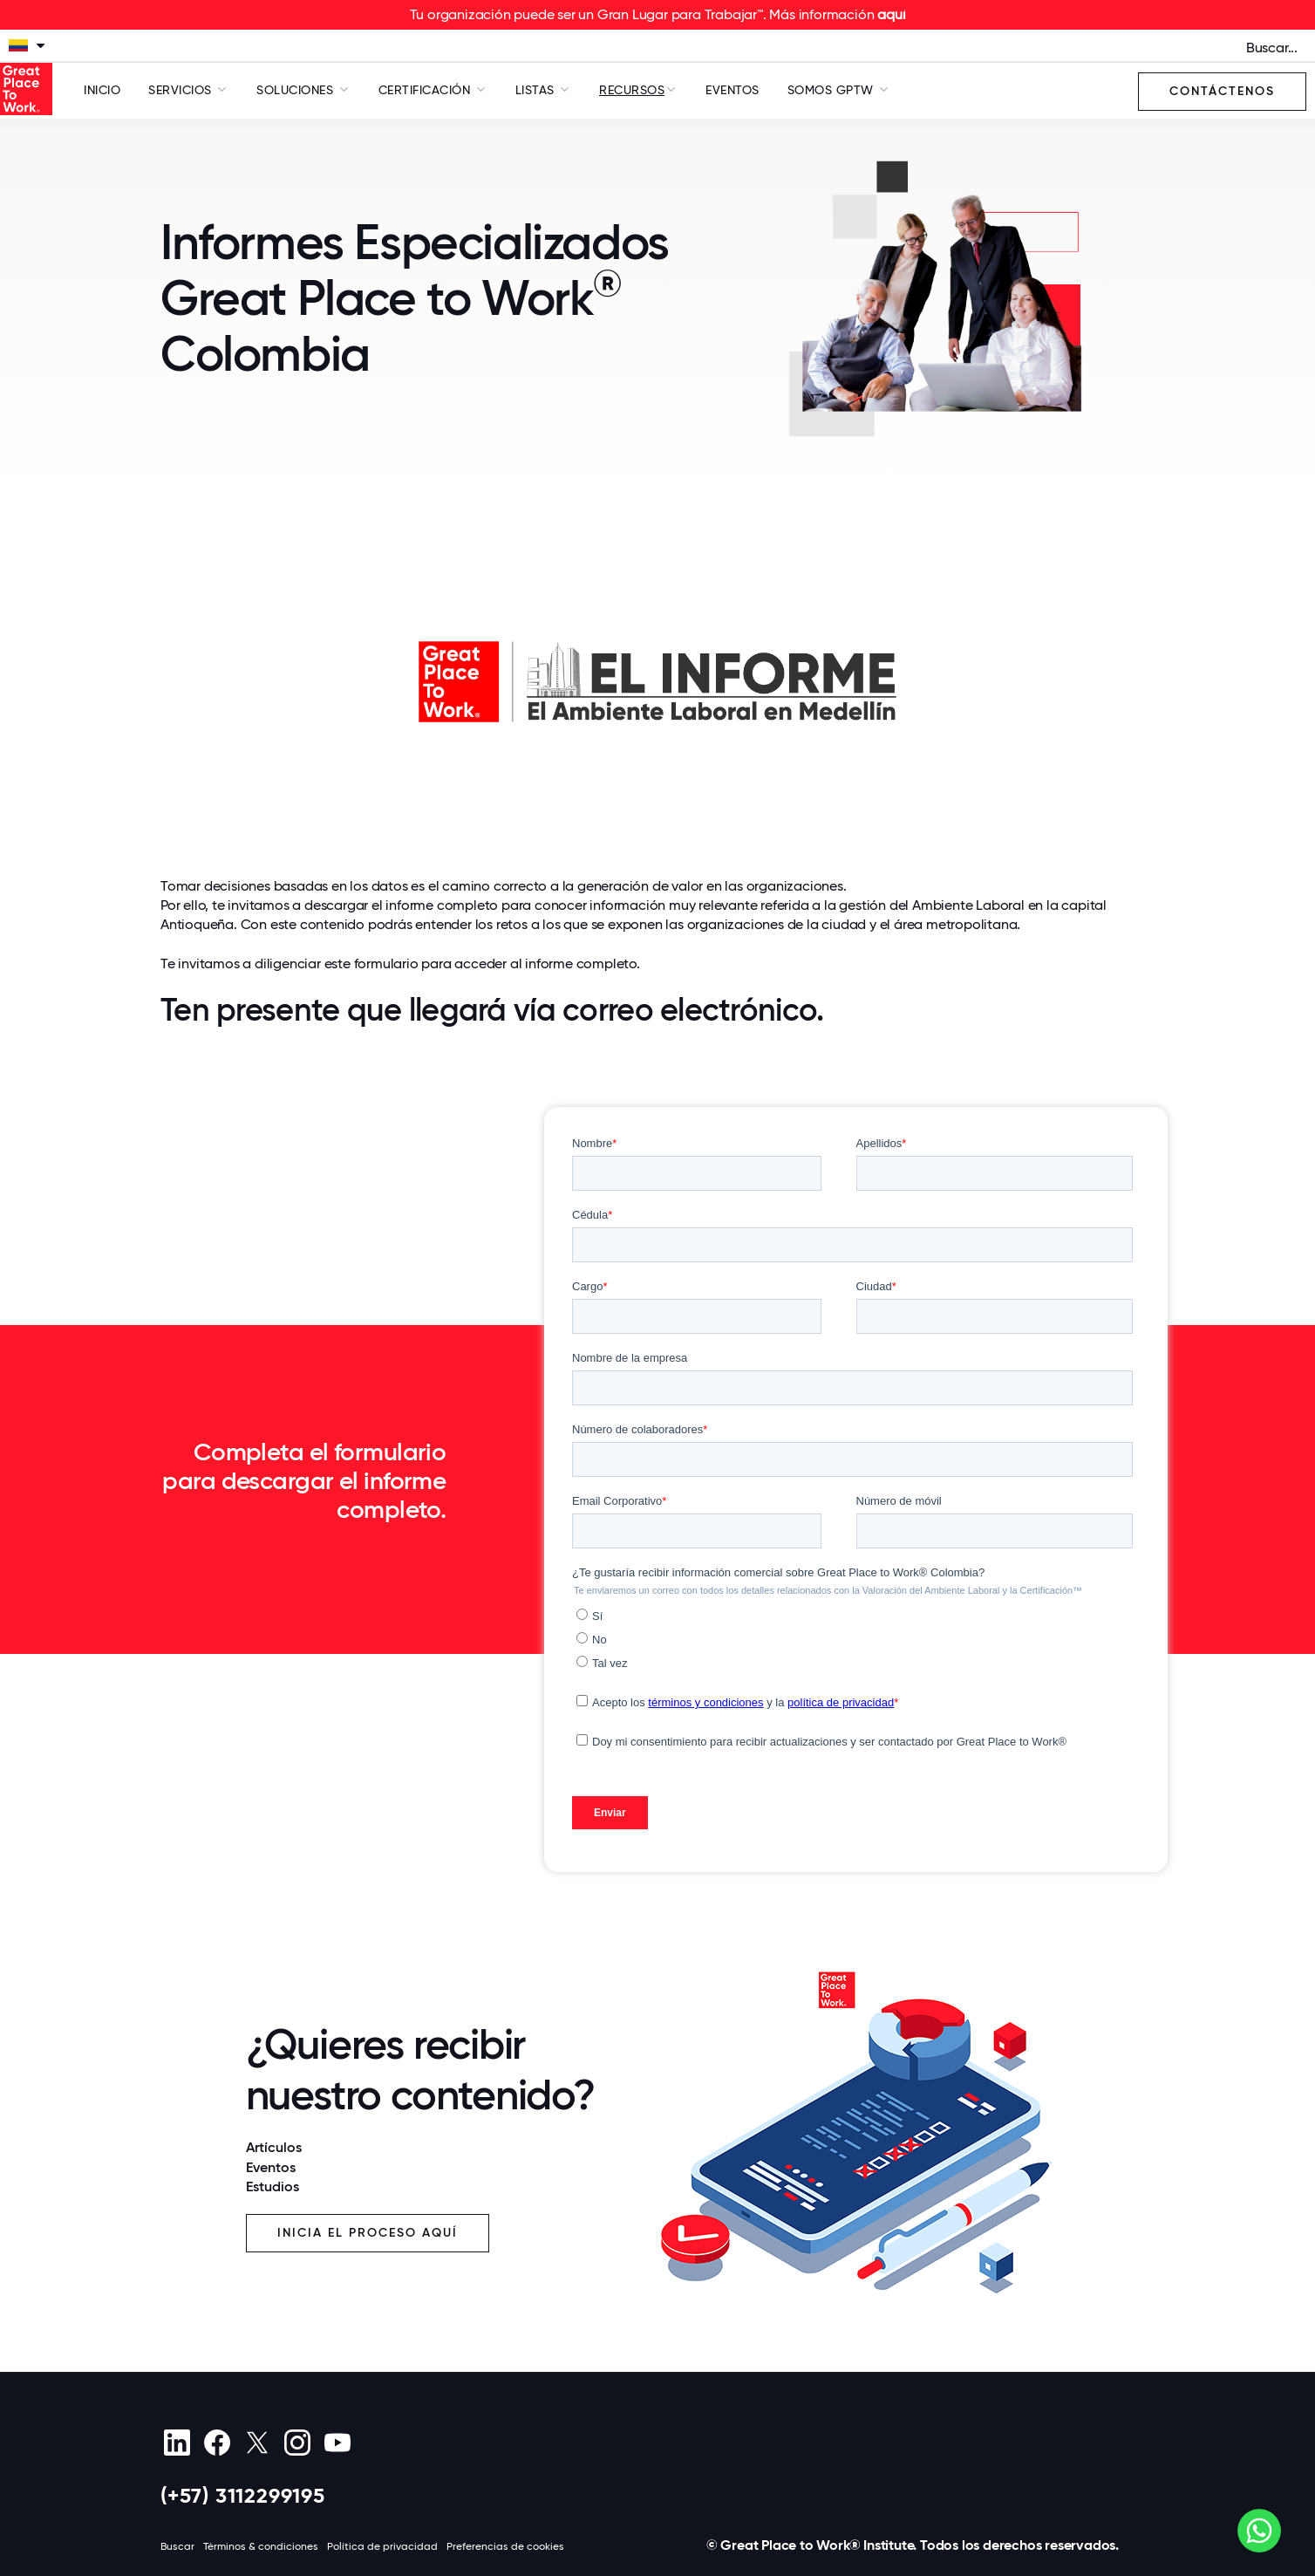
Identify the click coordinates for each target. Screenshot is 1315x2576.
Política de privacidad (382, 2546)
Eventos (732, 90)
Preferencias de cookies (505, 2546)
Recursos (631, 90)
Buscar (177, 2546)
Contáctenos (1222, 91)
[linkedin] (176, 2442)
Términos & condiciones (260, 2546)
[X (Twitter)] (257, 2442)
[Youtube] (337, 2442)
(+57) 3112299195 (242, 2495)
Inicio (102, 90)
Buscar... (1272, 47)
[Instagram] (297, 2442)
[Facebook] (217, 2442)
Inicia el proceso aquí (367, 2232)
